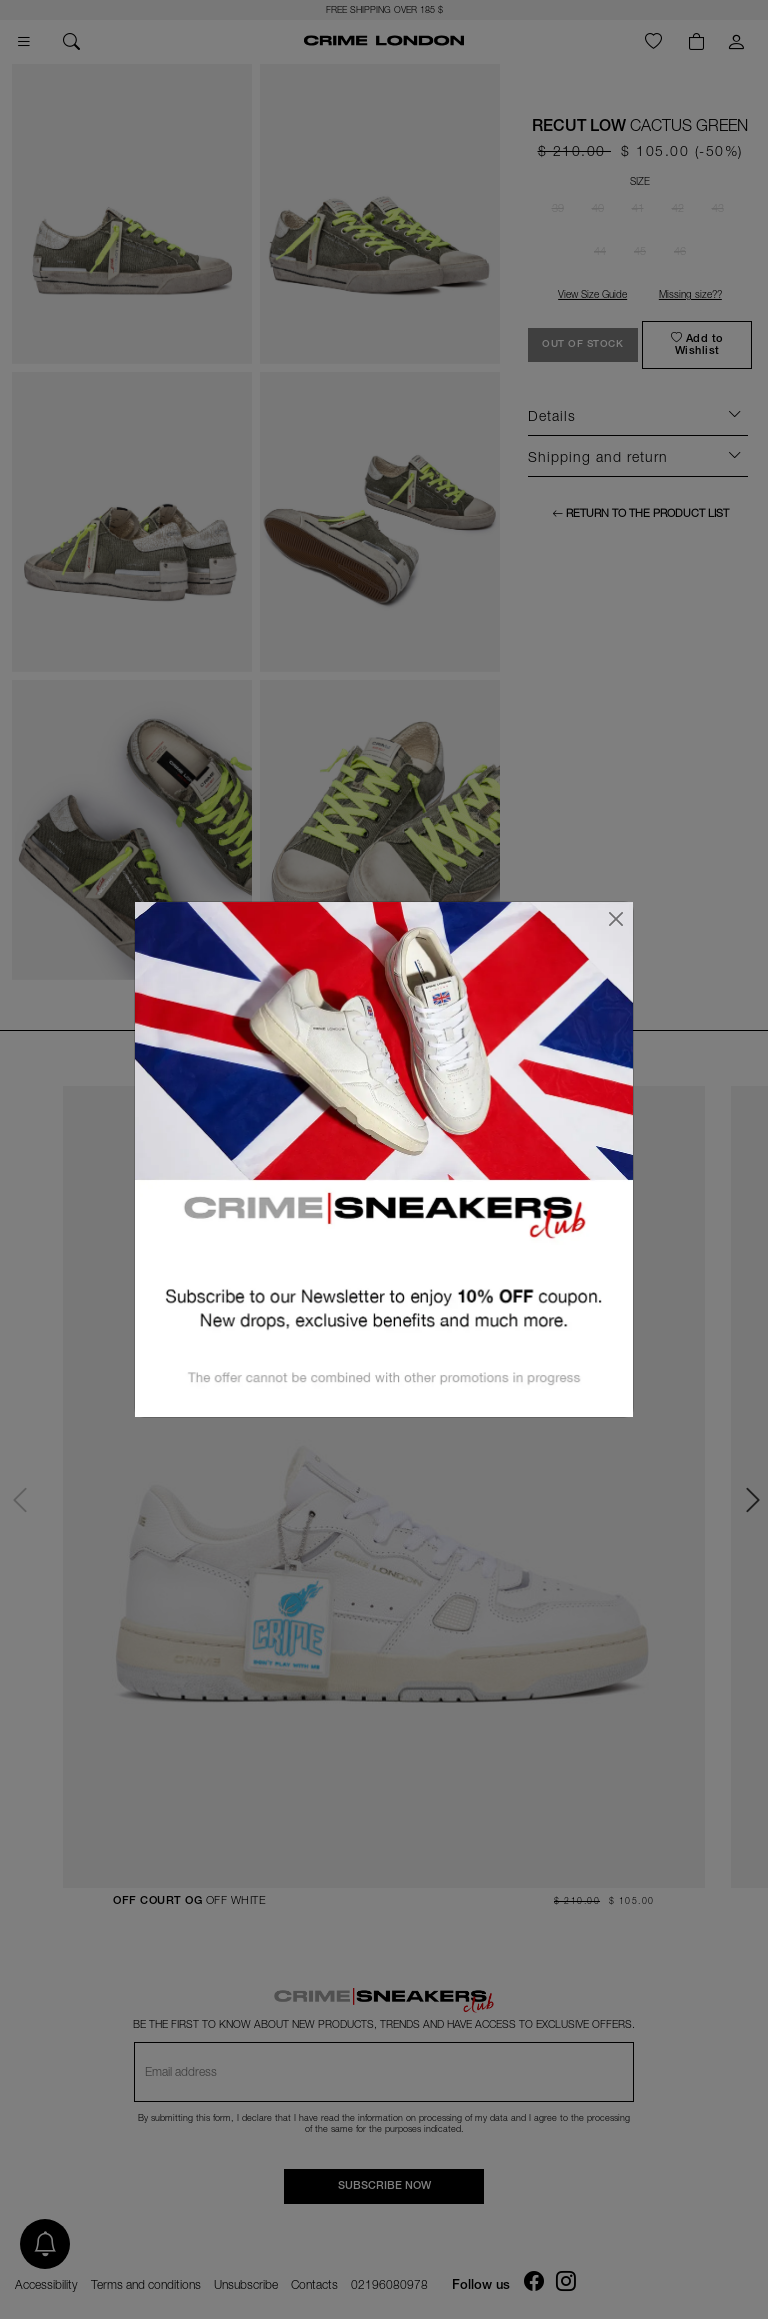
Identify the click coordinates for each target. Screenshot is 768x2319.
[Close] (616, 919)
